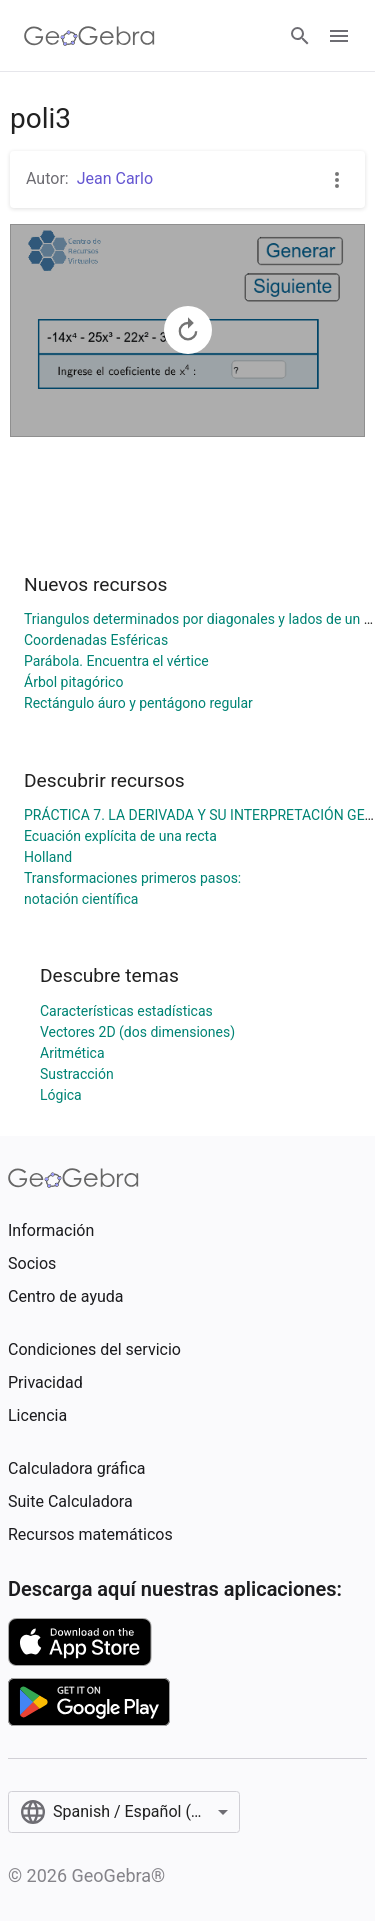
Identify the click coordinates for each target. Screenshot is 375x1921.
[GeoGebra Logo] (89, 36)
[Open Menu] (339, 36)
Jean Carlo (115, 178)
